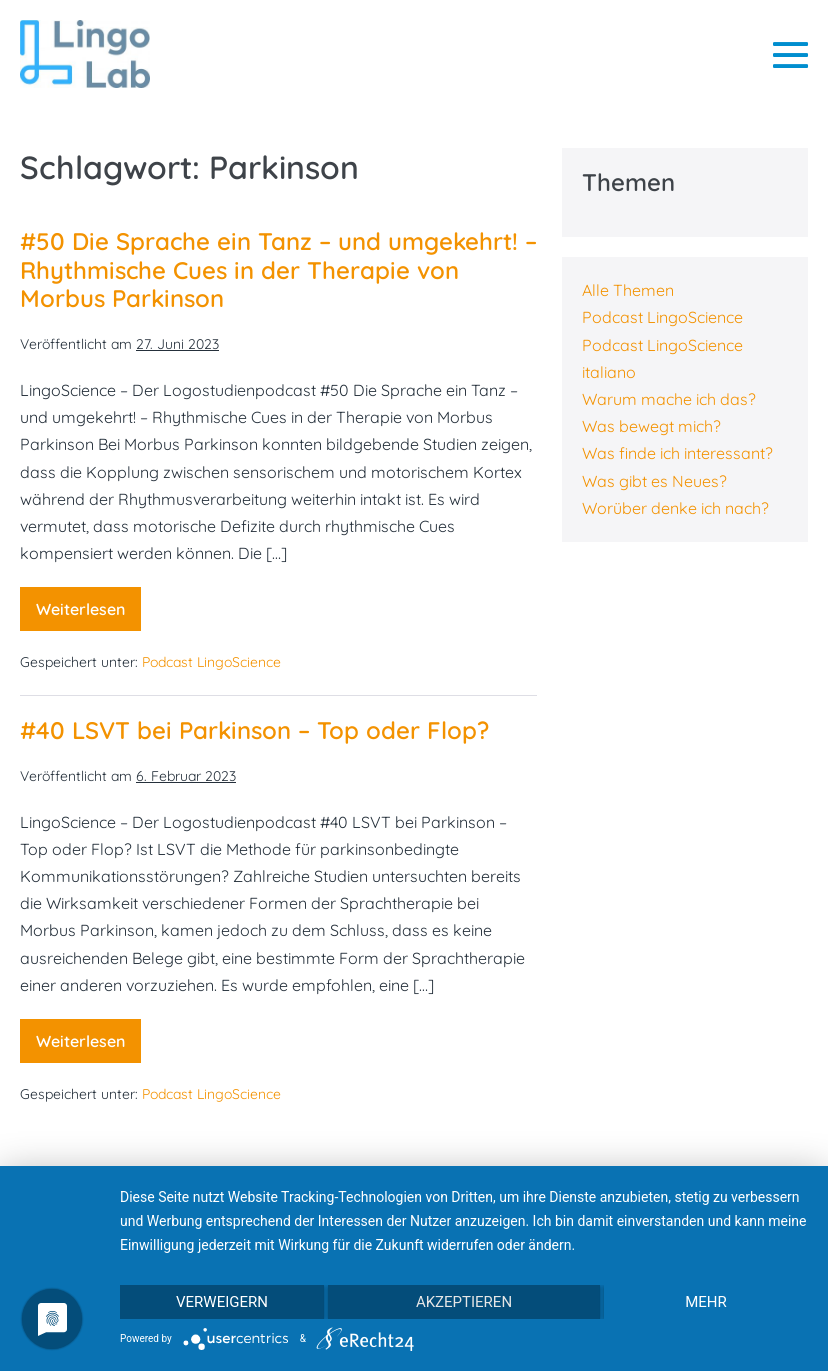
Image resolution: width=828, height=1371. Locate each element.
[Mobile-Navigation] (790, 54)
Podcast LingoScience (211, 662)
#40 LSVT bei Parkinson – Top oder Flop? (254, 730)
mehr (706, 1302)
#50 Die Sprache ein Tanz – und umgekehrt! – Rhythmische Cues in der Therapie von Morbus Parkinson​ (278, 270)
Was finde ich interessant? (677, 453)
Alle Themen (628, 290)
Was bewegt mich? (651, 426)
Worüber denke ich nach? (675, 508)
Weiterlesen (88, 615)
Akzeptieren (464, 1302)
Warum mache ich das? (669, 399)
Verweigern (222, 1302)
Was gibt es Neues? (654, 481)
